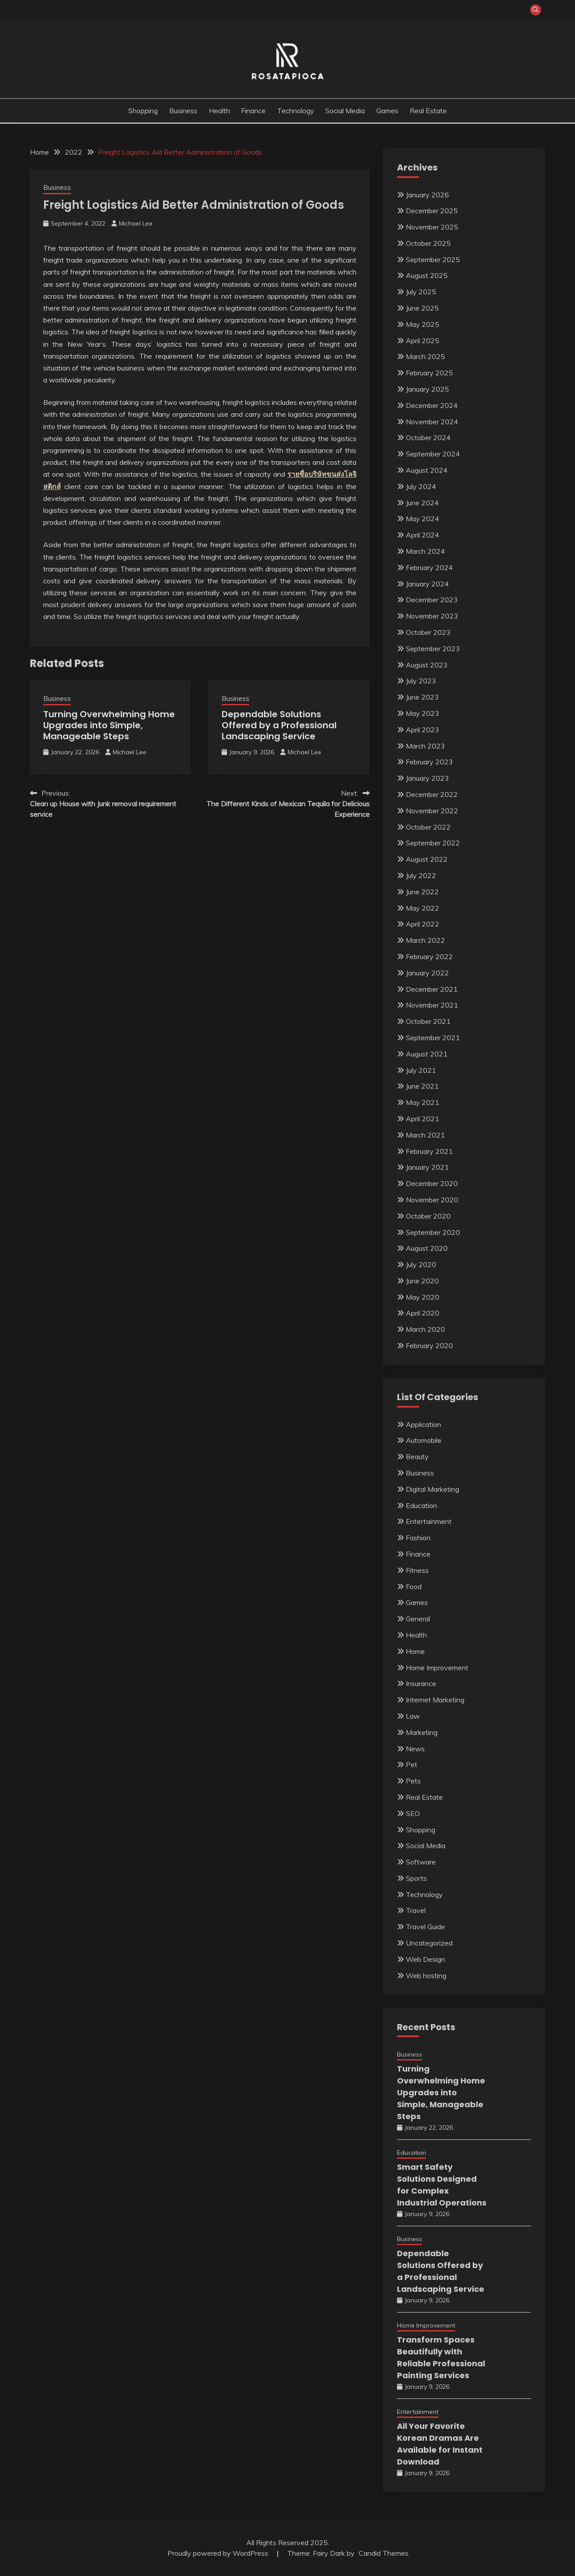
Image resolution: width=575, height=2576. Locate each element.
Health (219, 110)
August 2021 (427, 1053)
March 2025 (425, 356)
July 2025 (421, 291)
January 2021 (427, 1167)
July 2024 (421, 486)
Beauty (417, 1456)
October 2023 (428, 632)
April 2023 (422, 729)
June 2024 (422, 502)
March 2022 (425, 940)
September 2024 (433, 453)
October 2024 (428, 437)
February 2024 (429, 567)
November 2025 (432, 226)
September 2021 (433, 1037)
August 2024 (427, 470)
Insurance (421, 1683)
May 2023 (422, 713)
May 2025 (422, 324)
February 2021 (429, 1151)
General (418, 1618)
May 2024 (422, 518)
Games (387, 110)
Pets (413, 1780)
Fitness (417, 1570)
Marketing (422, 1732)
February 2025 (429, 372)
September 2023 (433, 648)
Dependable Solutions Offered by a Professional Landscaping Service (279, 725)
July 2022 (421, 875)
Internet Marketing (435, 1699)
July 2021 (421, 1070)
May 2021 (422, 1102)
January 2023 (427, 778)
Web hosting (426, 1975)
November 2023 (432, 616)
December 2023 (432, 599)
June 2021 (422, 1086)
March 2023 (425, 745)
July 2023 (421, 680)
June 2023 (422, 697)
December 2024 (432, 405)
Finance (253, 110)
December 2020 (432, 1183)
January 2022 (427, 972)
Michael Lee (135, 223)
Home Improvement (437, 1667)
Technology (295, 110)
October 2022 (428, 827)
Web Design (425, 1959)
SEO (413, 1813)
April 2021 (422, 1118)
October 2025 (428, 243)
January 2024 (427, 583)
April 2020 (422, 1312)
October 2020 (428, 1216)
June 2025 (422, 308)
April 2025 (422, 340)
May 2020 (422, 1297)
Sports (416, 1878)
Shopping (143, 110)
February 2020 (429, 1345)
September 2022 (433, 842)
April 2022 (422, 923)
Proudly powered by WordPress (218, 2553)
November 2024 (432, 421)
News (415, 1748)
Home (415, 1651)
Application (423, 1424)
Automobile (423, 1440)
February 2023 (429, 761)
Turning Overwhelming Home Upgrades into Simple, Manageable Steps (109, 725)
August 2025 (427, 275)
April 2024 (422, 534)
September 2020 (433, 1232)
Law (413, 1716)
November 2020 (432, 1199)
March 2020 (425, 1329)
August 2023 (427, 664)
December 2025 (432, 210)
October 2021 (428, 1021)
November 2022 (432, 810)
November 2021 (432, 1005)
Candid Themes (383, 2553)
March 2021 (425, 1134)
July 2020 (421, 1264)
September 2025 (433, 259)
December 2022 (432, 794)
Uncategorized (429, 1942)
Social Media (345, 110)
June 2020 (422, 1280)
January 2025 (427, 389)
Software (421, 1861)
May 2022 (422, 908)
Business (183, 110)
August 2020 (427, 1248)
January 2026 (427, 194)
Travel (416, 1910)
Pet (411, 1764)
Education (421, 1505)
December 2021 (432, 989)
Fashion (418, 1537)
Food (414, 1586)
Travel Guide (425, 1926)
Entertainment (429, 1521)
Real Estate (428, 110)
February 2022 (429, 956)
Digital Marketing (432, 1489)
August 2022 (427, 859)
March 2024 (425, 551)
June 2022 (422, 891)
